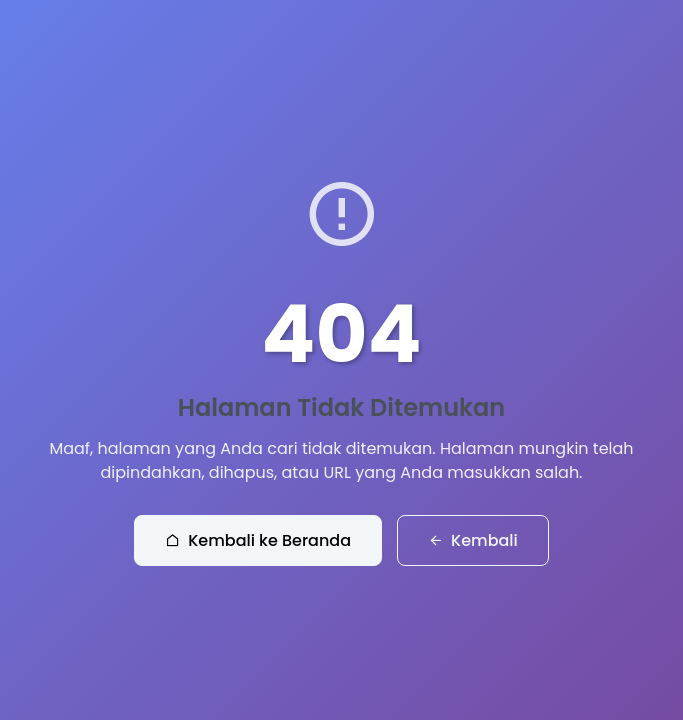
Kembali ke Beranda (258, 540)
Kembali (473, 540)
